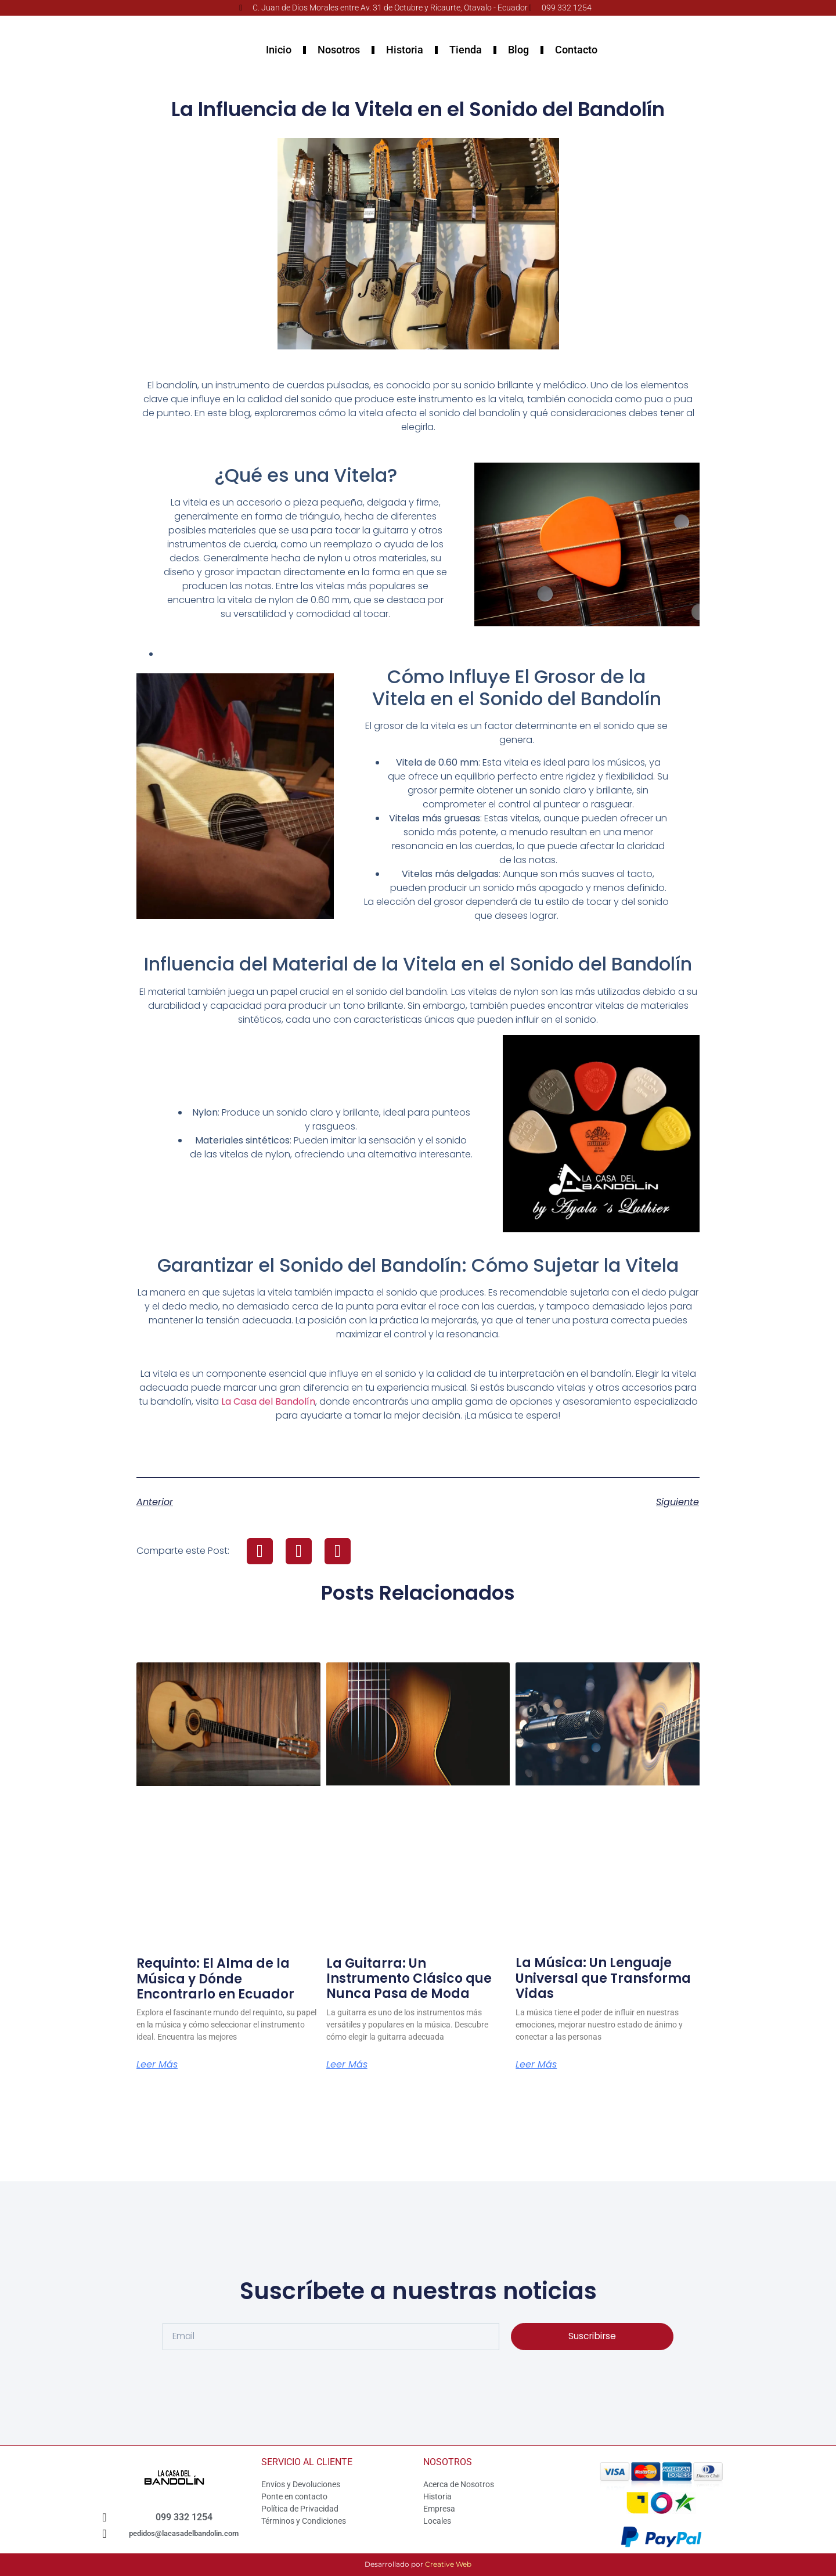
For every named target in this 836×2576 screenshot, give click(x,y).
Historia (404, 50)
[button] (260, 1551)
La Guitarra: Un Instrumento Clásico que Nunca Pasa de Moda (409, 1978)
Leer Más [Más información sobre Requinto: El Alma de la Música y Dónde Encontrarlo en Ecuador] (157, 2064)
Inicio (278, 50)
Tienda (465, 50)
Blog (518, 50)
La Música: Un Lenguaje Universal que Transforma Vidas (603, 1978)
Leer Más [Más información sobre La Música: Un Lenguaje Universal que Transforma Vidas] (536, 2064)
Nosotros (339, 50)
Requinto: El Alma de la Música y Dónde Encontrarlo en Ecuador (215, 1978)
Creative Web (448, 2564)
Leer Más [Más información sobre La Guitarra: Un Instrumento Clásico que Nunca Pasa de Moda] (346, 2064)
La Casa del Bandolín (268, 1401)
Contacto (576, 50)
